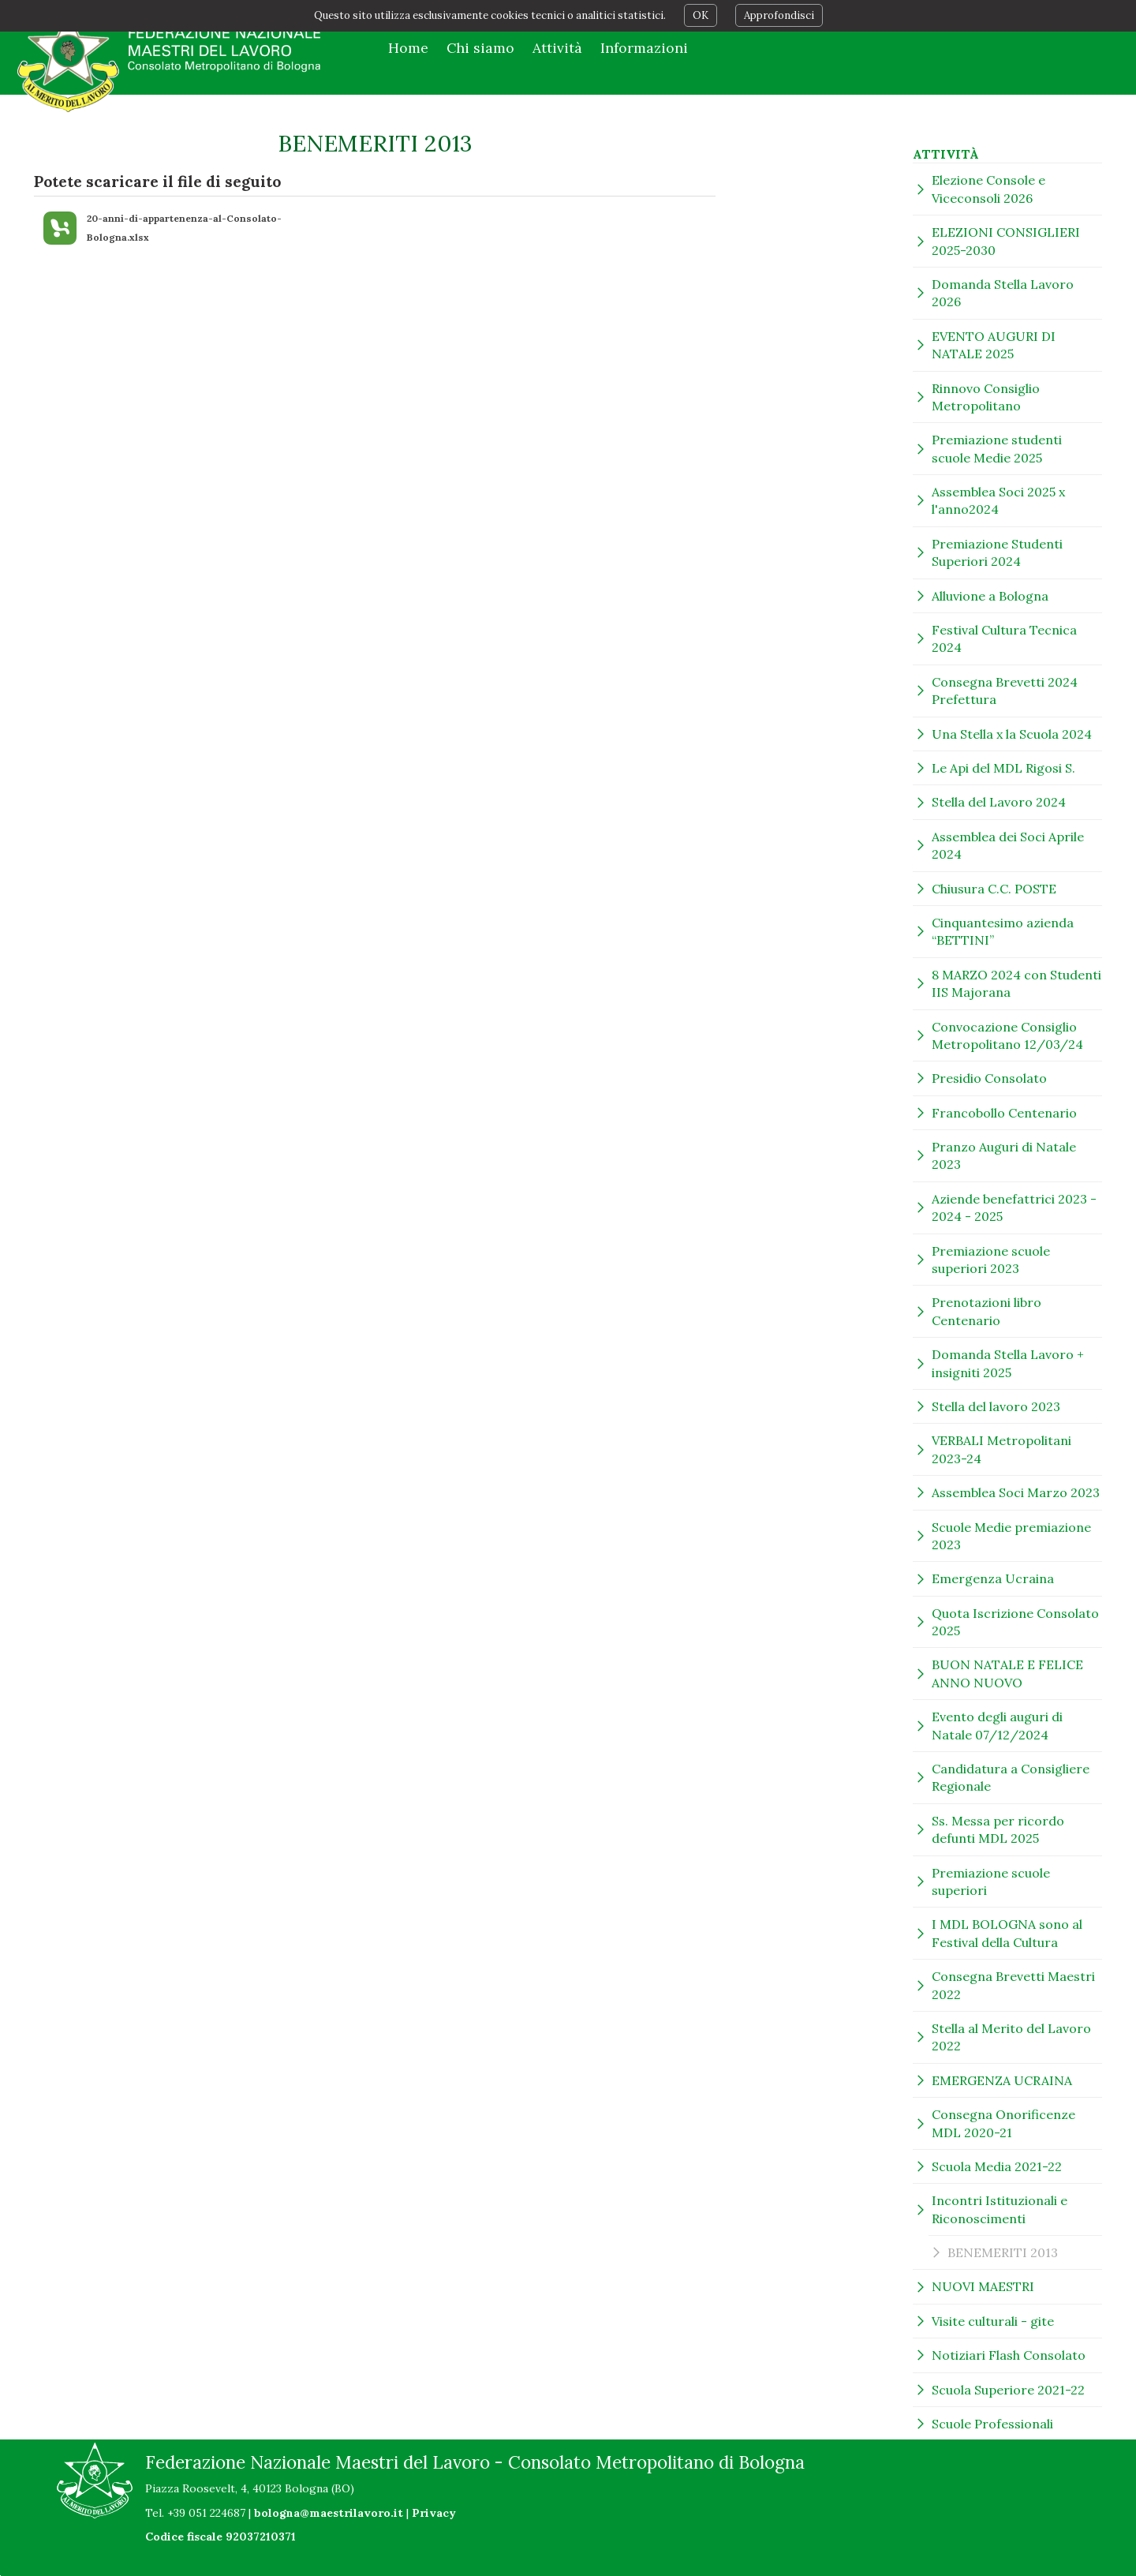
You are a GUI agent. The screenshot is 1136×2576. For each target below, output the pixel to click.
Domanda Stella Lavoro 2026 (1003, 292)
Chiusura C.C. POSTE (994, 889)
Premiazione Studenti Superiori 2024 (997, 552)
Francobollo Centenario (1004, 1113)
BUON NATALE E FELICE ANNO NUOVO (1007, 1673)
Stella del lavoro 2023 (996, 1406)
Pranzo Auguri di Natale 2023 (1004, 1155)
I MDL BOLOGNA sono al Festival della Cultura (1007, 1932)
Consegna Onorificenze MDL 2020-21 (1003, 2123)
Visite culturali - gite (993, 2321)
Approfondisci (779, 15)
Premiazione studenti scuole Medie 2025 (997, 448)
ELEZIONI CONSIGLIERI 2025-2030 (1006, 240)
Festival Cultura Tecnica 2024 (1004, 638)
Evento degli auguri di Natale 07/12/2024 (997, 1725)
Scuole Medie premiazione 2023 (1011, 1535)
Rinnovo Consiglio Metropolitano (986, 397)
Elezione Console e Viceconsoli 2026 (988, 188)
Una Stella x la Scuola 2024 (1012, 734)
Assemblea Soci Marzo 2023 (1016, 1492)
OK (700, 15)
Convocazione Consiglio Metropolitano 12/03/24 (1007, 1035)
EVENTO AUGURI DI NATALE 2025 (994, 344)
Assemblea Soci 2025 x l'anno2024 (998, 500)
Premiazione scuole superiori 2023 (991, 1259)
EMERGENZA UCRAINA (1002, 2080)
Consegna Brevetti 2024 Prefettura (1005, 690)
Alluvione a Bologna (990, 596)
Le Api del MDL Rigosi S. (1003, 768)
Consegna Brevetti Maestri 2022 (1013, 1984)
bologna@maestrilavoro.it (328, 2513)
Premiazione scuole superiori (991, 1881)
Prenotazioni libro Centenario (986, 1310)
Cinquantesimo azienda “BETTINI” (1003, 931)
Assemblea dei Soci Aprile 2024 (1008, 845)
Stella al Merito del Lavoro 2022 (1011, 2037)
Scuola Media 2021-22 (997, 2166)
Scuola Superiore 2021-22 (1008, 2390)
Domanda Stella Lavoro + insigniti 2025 (1008, 1363)
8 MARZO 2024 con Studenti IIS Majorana (1016, 983)
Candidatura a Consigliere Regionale (1010, 1777)
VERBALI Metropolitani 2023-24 (1001, 1449)
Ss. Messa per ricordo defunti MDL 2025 (998, 1829)
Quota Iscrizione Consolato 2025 (1015, 1621)
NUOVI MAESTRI (983, 2286)
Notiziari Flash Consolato (1009, 2355)
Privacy (434, 2513)
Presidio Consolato (989, 1078)
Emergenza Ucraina (993, 1578)
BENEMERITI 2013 (1002, 2252)
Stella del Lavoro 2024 (999, 802)
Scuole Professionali (992, 2424)
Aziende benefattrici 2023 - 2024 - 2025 (1014, 1207)
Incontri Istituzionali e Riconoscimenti (999, 2209)
